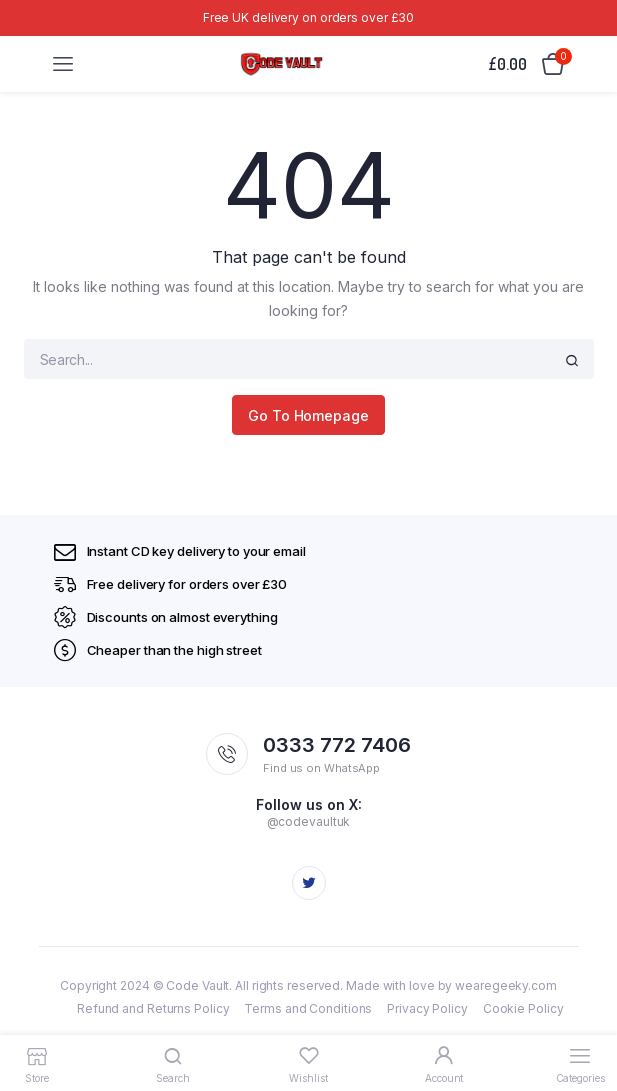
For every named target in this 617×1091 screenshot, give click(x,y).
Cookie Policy (523, 1008)
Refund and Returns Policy (153, 1008)
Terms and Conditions (308, 1008)
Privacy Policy (427, 1008)
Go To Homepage (308, 415)
